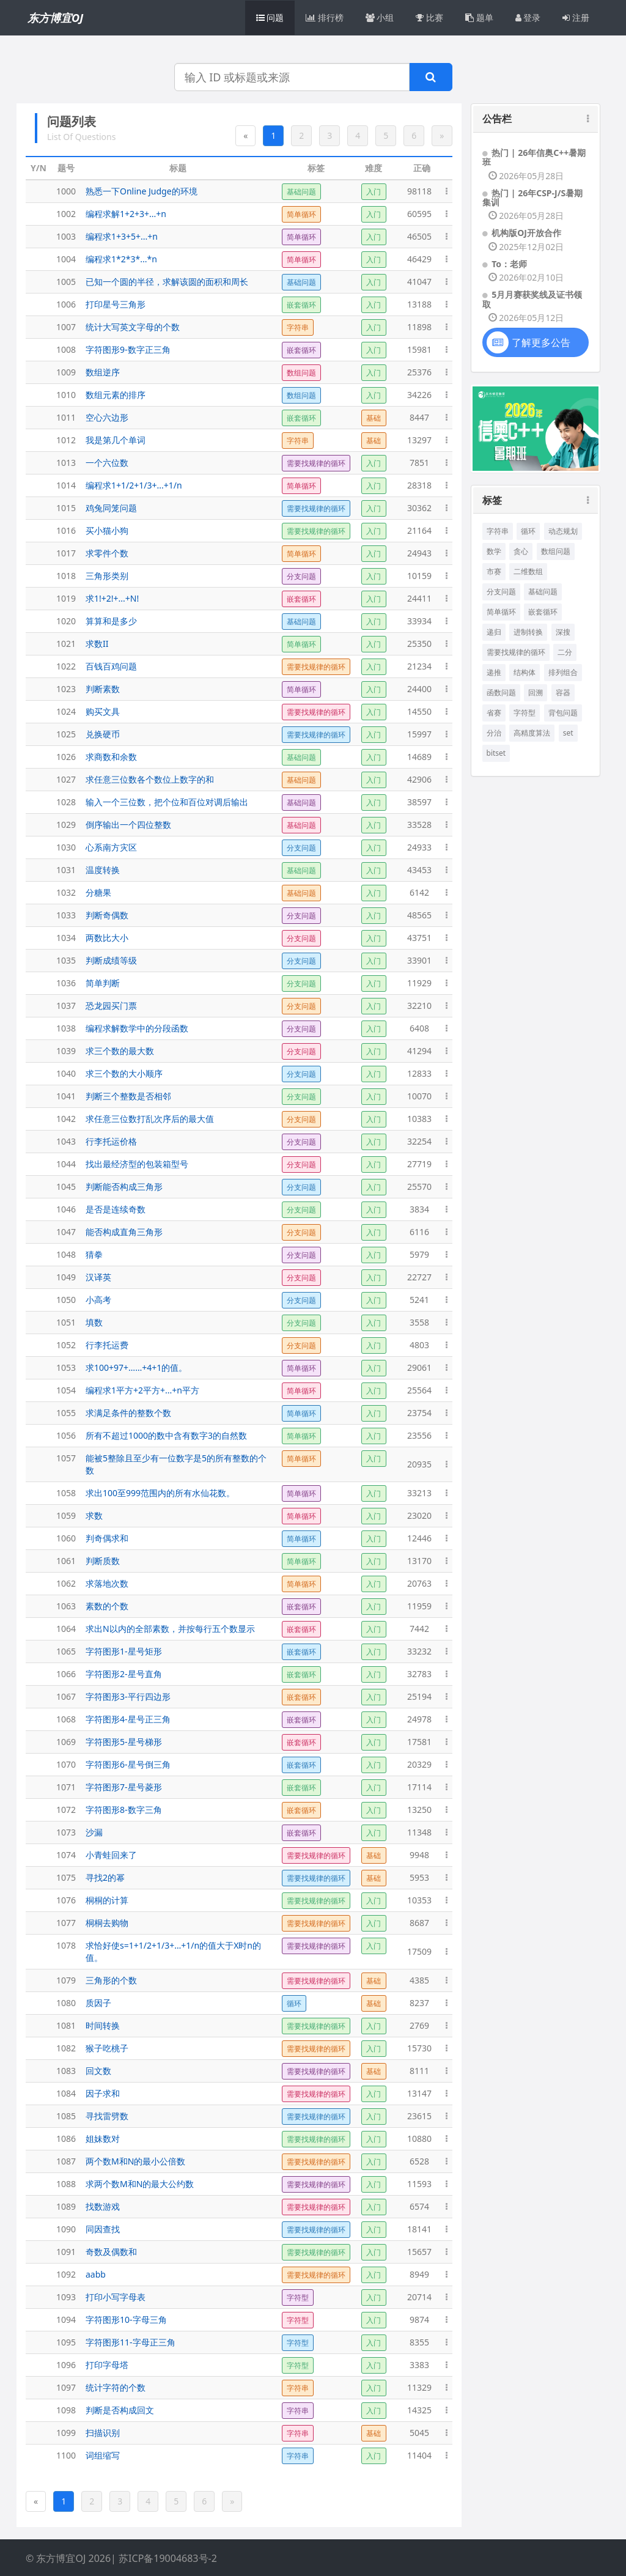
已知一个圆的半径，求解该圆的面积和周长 (167, 281)
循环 (528, 531)
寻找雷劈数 (107, 2116)
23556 (419, 1435)
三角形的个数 (111, 1980)
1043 (66, 1141)
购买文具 (103, 711)
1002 (66, 214)
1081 (66, 2025)
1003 (66, 236)
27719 (419, 1164)
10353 (419, 1900)
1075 (66, 1877)
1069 (66, 1741)
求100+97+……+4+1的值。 (136, 1367)
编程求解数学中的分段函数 (137, 1028)
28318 (419, 485)
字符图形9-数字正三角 (128, 349)
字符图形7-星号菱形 (124, 1787)
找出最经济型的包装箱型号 (137, 1164)
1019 (66, 598)
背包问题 (563, 712)
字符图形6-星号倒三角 (128, 1764)
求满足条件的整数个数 (128, 1413)
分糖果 (98, 892)
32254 (419, 1141)
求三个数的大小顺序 (124, 1073)
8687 (419, 1922)
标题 (177, 168)
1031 (66, 870)
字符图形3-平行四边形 (128, 1696)
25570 (419, 1186)
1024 (66, 711)
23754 (419, 1413)
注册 (575, 17)
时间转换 (103, 2025)
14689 (419, 756)
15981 (419, 349)
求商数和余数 (111, 756)
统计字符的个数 (115, 2387)
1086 (66, 2138)
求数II (97, 643)
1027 (66, 779)
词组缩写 (103, 2455)
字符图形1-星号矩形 (124, 1651)
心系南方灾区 (111, 847)
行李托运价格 (111, 1141)
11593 (419, 2184)
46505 (419, 236)
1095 (66, 2342)
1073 (66, 1832)
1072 (66, 1809)
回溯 (535, 692)
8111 (419, 2070)
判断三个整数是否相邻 (128, 1096)
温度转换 (103, 870)
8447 (419, 417)
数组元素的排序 (115, 394)
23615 (419, 2116)
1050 (66, 1299)
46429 (419, 259)
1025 (66, 734)
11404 (419, 2455)
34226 (419, 394)
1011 (66, 417)
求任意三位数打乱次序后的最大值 (150, 1118)
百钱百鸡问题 (111, 666)
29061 (419, 1367)
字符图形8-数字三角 (124, 1809)
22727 (419, 1277)
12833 (419, 1073)
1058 (66, 1493)
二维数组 (528, 571)
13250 (419, 1809)
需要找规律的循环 (516, 652)
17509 (419, 1951)
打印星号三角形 (115, 304)
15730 (419, 2048)
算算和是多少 (111, 621)
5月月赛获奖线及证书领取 (532, 299)
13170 (419, 1561)
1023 (66, 689)
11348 (419, 1832)
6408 (419, 1028)
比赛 (429, 17)
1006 (66, 304)
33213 (419, 1493)
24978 (419, 1719)
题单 (479, 17)
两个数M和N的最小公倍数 (135, 2161)
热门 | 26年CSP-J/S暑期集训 (532, 197)
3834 (419, 1209)
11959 (419, 1606)
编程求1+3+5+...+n (122, 236)
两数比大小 (107, 937)
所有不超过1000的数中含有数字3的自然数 (166, 1435)
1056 (66, 1435)
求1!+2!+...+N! (112, 598)
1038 (66, 1028)
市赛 (494, 571)
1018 (66, 575)
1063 (66, 1606)
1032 (66, 892)
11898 (419, 327)
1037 (66, 1005)
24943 (419, 553)
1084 (66, 2093)
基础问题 (543, 591)
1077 (66, 1922)
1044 (66, 1164)
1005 (66, 281)
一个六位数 (107, 462)
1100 (66, 2455)
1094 (66, 2319)
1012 (66, 440)
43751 (419, 937)
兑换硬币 (103, 734)
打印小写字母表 (115, 2297)
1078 (66, 1945)
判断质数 (103, 1561)
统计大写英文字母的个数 (133, 327)
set (568, 733)
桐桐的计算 (107, 1900)
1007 (66, 327)
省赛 (494, 712)
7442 (419, 1628)
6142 (419, 892)
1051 (66, 1322)
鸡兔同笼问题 (111, 508)
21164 (419, 530)
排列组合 (563, 672)
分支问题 (501, 591)
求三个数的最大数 (120, 1051)
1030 (66, 847)
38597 (419, 802)
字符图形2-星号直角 (124, 1674)
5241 (419, 1299)
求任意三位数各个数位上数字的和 (150, 779)
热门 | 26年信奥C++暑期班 (534, 157)
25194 (419, 1696)
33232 (419, 1651)
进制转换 (528, 632)
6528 (419, 2161)
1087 (66, 2161)
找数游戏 (103, 2206)
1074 (66, 1855)
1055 (66, 1413)
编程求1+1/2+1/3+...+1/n (134, 485)
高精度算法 (532, 733)
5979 (419, 1254)
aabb (96, 2274)
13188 (419, 304)
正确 (421, 168)
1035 (66, 960)
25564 (419, 1390)
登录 (528, 17)
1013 (66, 462)
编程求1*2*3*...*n (121, 259)
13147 (419, 2093)
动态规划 (563, 531)
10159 (419, 575)
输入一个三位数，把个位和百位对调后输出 (167, 802)
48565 (419, 915)
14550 (419, 711)
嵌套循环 (543, 612)
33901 (419, 960)
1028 (66, 802)
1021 (66, 643)
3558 (419, 1322)
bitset (496, 753)
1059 (66, 1515)
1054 (66, 1390)
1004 (66, 259)
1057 (66, 1458)
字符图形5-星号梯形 (124, 1741)
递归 (494, 632)
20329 (419, 1764)
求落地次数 (107, 1583)
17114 (419, 1787)
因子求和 (103, 2093)
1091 (66, 2251)
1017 (66, 553)
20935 (419, 1464)
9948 (419, 1855)
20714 (419, 2297)
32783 (419, 1674)
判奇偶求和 (107, 1538)
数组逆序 (103, 372)
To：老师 (509, 264)
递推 (494, 672)
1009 (66, 372)
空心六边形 (107, 417)
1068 (66, 1719)
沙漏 (94, 1832)
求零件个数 (107, 553)
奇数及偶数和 (111, 2251)
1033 (66, 915)
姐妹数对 (103, 2138)
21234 (419, 666)
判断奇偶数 (107, 915)
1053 (66, 1367)
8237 (419, 2003)
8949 (419, 2274)
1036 (66, 983)
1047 (66, 1232)
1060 (66, 1538)
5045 (419, 2432)
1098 (66, 2410)
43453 (419, 870)
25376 (419, 372)
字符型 (525, 712)
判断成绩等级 (111, 960)
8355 (419, 2342)
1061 (66, 1561)
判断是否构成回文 (120, 2410)
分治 (494, 733)
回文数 (98, 2070)
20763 (419, 1583)
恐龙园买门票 (111, 1005)
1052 (66, 1345)
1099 (66, 2432)
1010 (66, 394)
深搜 (563, 632)
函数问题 (501, 692)
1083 (66, 2070)
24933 (419, 847)
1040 (66, 1073)
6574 (419, 2206)
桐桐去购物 (107, 1922)
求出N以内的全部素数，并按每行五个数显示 (170, 1628)
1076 (66, 1900)
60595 (419, 214)
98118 (419, 191)
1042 (66, 1118)
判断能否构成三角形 (124, 1186)
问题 (270, 17)
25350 (419, 643)
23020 (419, 1515)
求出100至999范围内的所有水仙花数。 (160, 1493)
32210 (419, 1005)
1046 (66, 1209)
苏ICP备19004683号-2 (168, 2558)
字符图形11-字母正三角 (130, 2342)
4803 (419, 1345)
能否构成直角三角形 (124, 1232)
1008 (66, 349)
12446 (419, 1538)
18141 (419, 2229)
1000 (66, 191)
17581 (419, 1741)
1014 (66, 485)
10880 (419, 2138)
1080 (66, 2003)
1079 (66, 1980)
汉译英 (98, 1277)
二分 (565, 652)
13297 (419, 440)
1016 (66, 530)
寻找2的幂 (105, 1877)
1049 (66, 1277)
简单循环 (501, 612)
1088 (66, 2184)
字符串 (498, 531)
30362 (419, 508)
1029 (66, 824)
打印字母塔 (107, 2365)
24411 (419, 598)
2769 (419, 2025)
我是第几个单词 (115, 440)
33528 (419, 824)
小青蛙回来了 (111, 1855)
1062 (66, 1583)
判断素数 (103, 689)
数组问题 (555, 551)
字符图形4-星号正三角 (128, 1719)
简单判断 (103, 983)
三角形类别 (107, 575)
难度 (373, 168)
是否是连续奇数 (115, 1209)
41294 (419, 1051)
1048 (66, 1254)
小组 (380, 17)
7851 (419, 462)
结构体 (525, 672)
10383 (419, 1118)
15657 (419, 2251)
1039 (66, 1051)
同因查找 (103, 2229)
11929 (419, 983)
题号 (66, 168)
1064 (66, 1628)
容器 (563, 692)
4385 (419, 1980)
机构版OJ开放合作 (526, 232)
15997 (419, 734)
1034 (66, 937)
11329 (419, 2387)
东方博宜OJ (55, 17)
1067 (66, 1696)
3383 (419, 2365)
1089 (66, 2206)
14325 (419, 2410)
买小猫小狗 (107, 530)
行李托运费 (107, 1345)
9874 (419, 2319)
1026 (66, 756)
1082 (66, 2048)
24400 (419, 689)
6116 (419, 1232)
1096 (66, 2365)
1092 (66, 2274)
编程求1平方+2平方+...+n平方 (142, 1390)
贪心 (521, 551)
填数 (94, 1322)
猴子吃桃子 (107, 2048)
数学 (494, 551)
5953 (419, 1877)
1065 (66, 1651)
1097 (66, 2387)
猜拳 (94, 1254)
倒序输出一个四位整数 (128, 824)
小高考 (98, 1299)
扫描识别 (103, 2432)
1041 (66, 1096)
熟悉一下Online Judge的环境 (141, 191)
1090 (66, 2229)
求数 (94, 1515)
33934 (419, 621)
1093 (66, 2297)
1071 (66, 1787)
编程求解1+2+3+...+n (126, 214)
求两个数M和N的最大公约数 (140, 2184)
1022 (66, 666)
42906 (419, 779)
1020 (66, 621)
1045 (66, 1186)
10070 (419, 1096)
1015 (66, 508)
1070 (66, 1764)
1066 (66, 1674)
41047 (419, 281)
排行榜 (325, 17)
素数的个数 (107, 1606)
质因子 (98, 2003)
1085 (66, 2116)
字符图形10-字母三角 (126, 2319)
